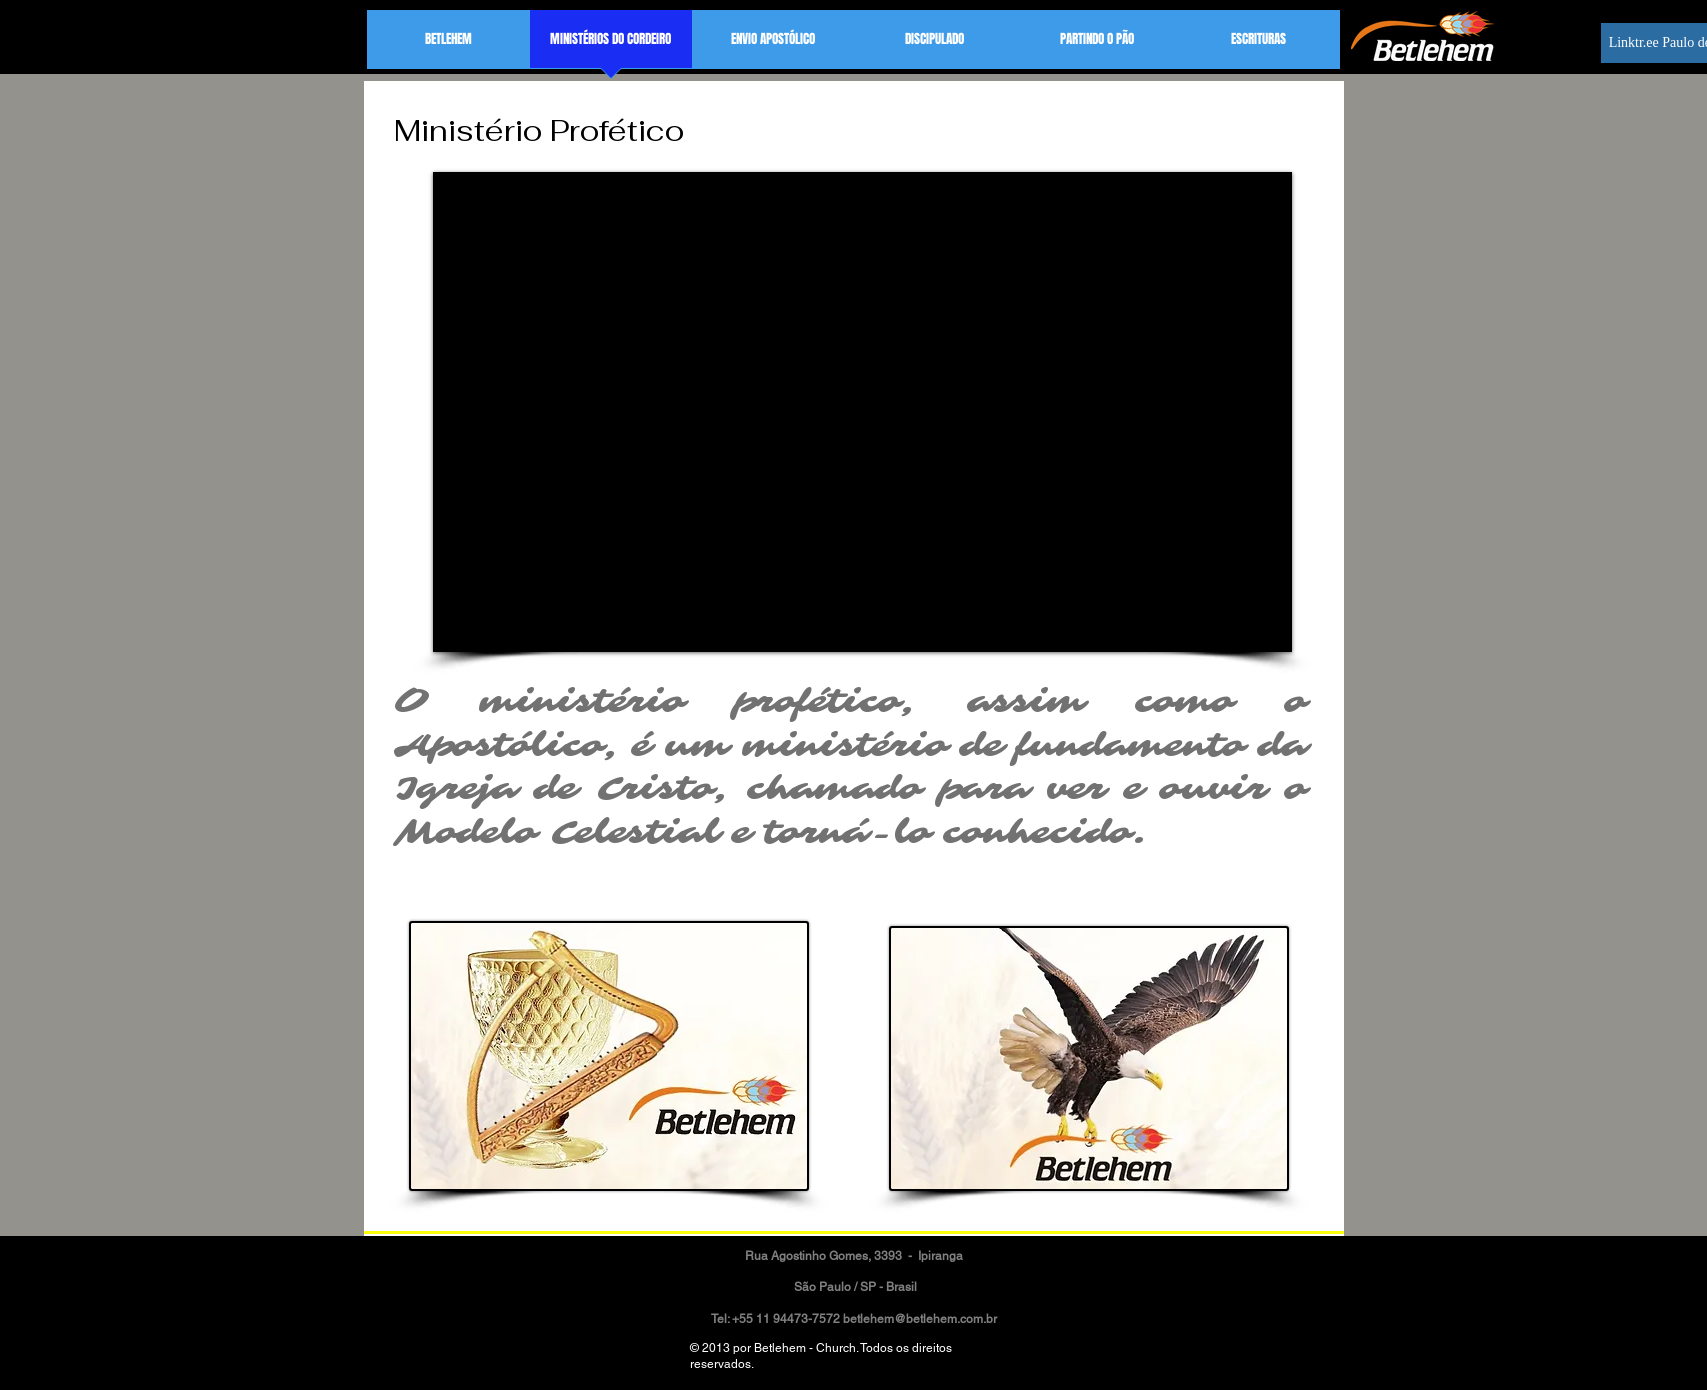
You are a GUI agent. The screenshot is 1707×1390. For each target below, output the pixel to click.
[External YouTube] (862, 412)
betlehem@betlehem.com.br (920, 1319)
